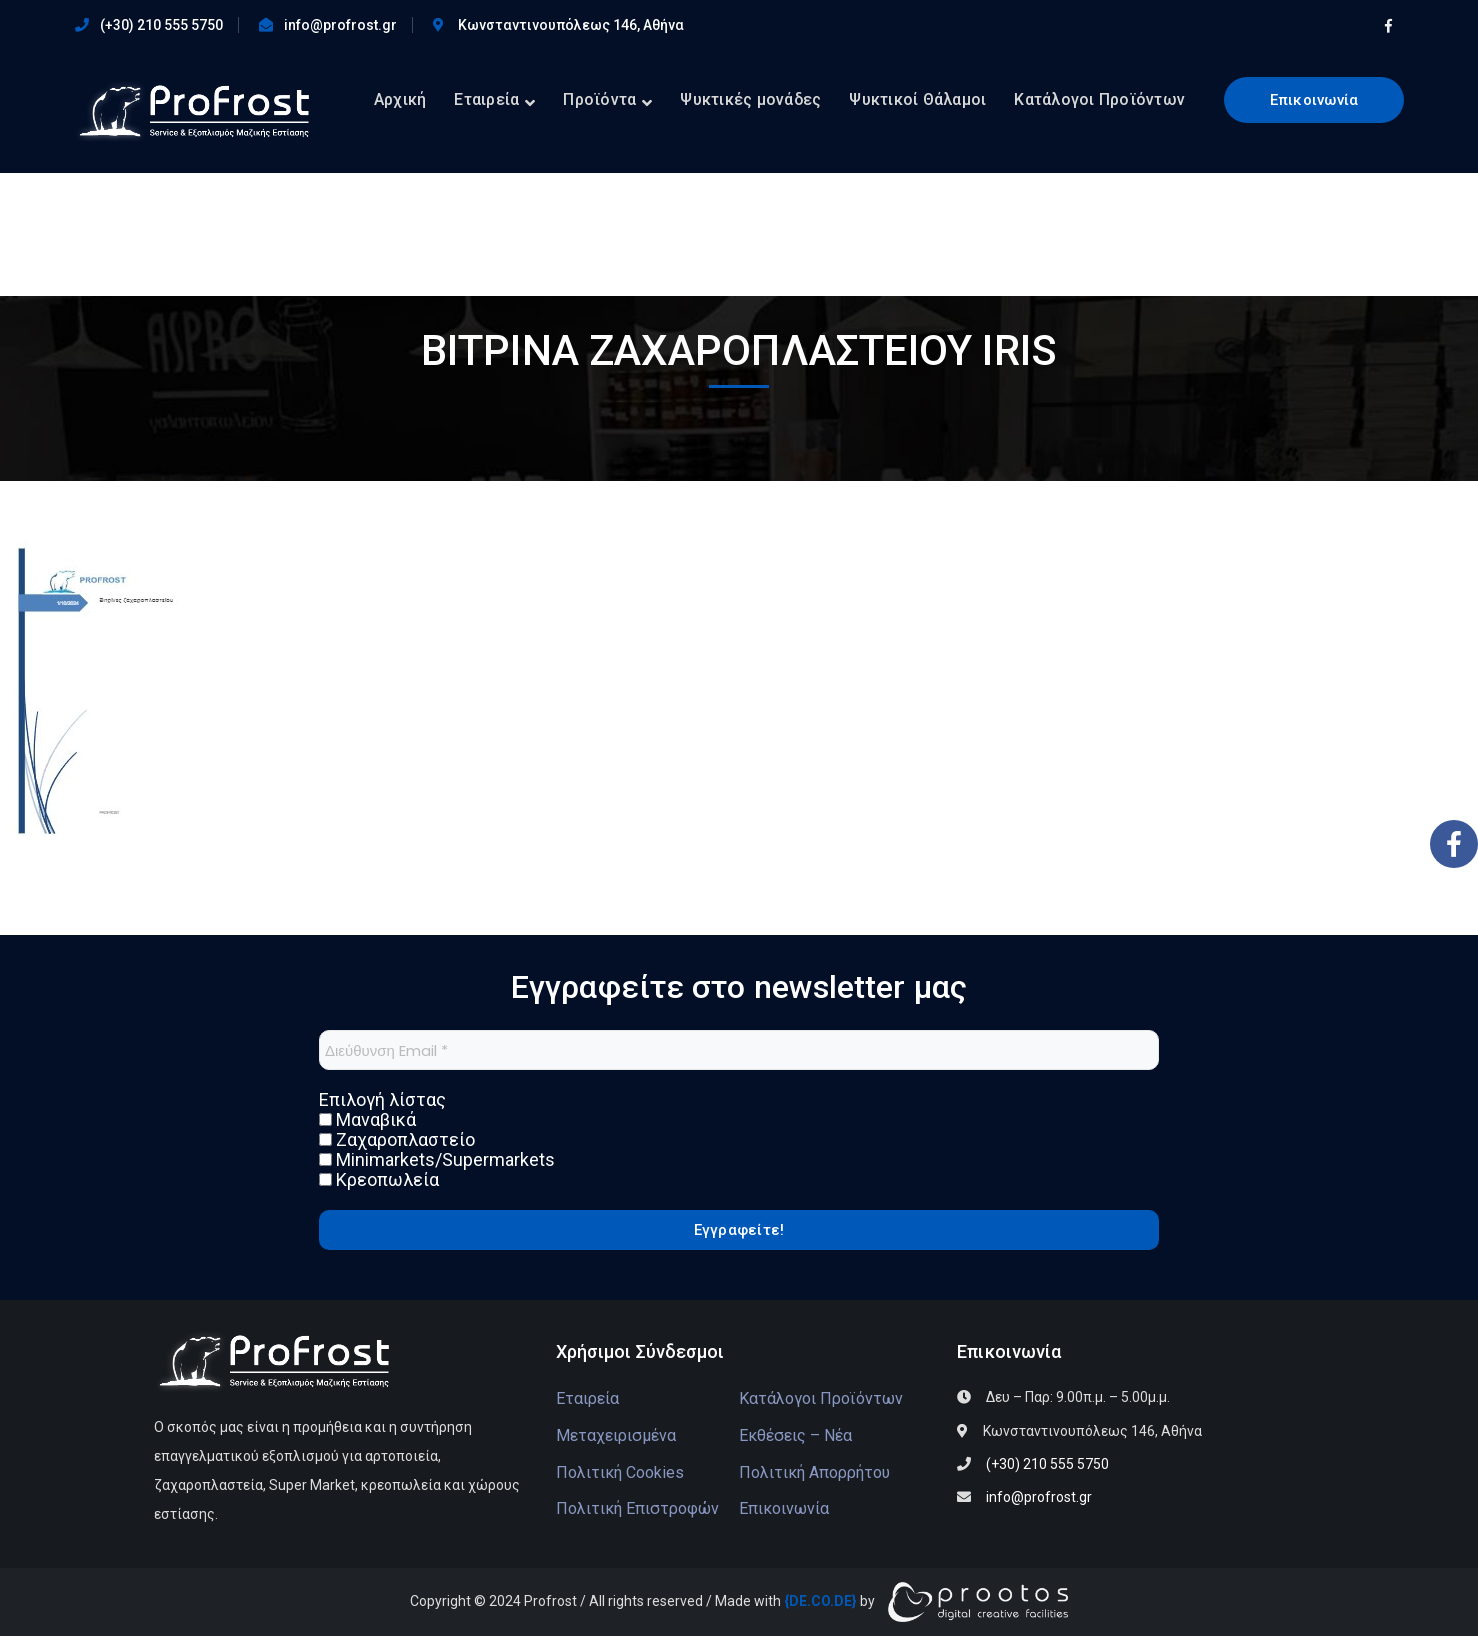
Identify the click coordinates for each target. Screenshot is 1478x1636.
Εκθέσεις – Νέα (795, 1435)
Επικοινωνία (1314, 100)
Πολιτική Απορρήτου (814, 1472)
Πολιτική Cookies (620, 1472)
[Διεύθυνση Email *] (739, 1050)
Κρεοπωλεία (379, 1180)
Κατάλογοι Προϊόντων (821, 1398)
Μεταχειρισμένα (616, 1435)
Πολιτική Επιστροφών (637, 1508)
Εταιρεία (587, 1398)
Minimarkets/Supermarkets (437, 1160)
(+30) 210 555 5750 (161, 25)
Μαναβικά (367, 1120)
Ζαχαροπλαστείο (397, 1140)
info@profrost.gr (340, 25)
